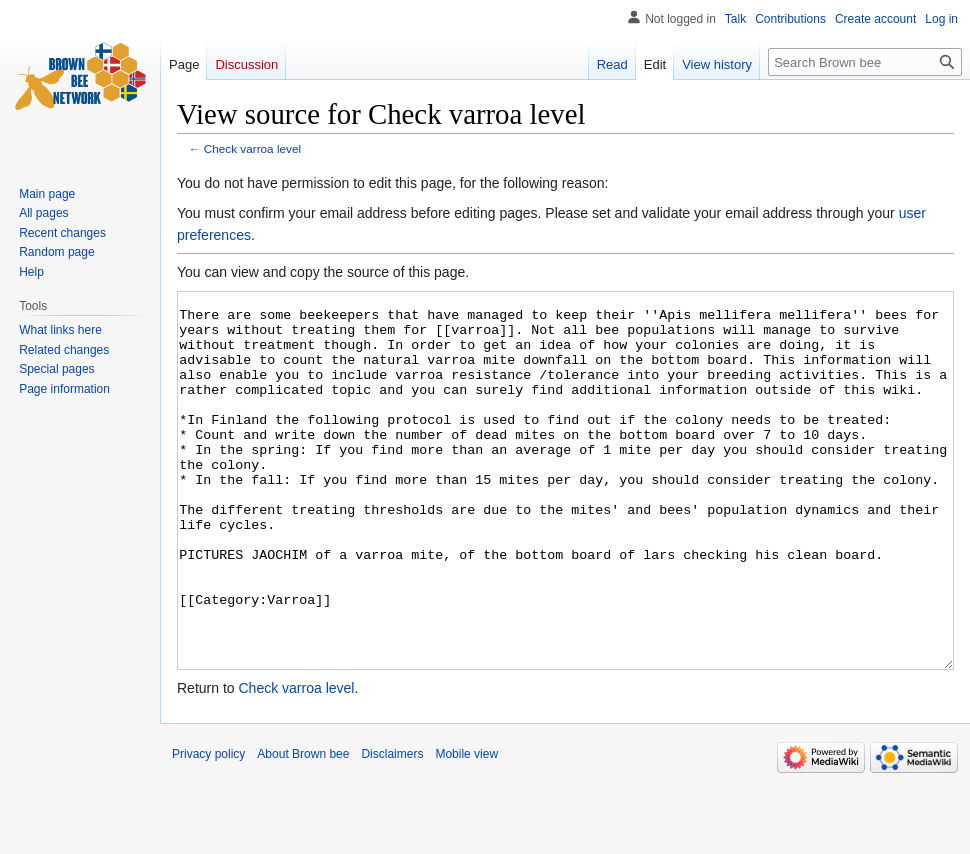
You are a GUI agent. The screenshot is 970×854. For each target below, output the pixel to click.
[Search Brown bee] (865, 62)
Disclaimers (392, 829)
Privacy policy (208, 829)
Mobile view (466, 829)
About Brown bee (303, 829)
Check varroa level (252, 148)
